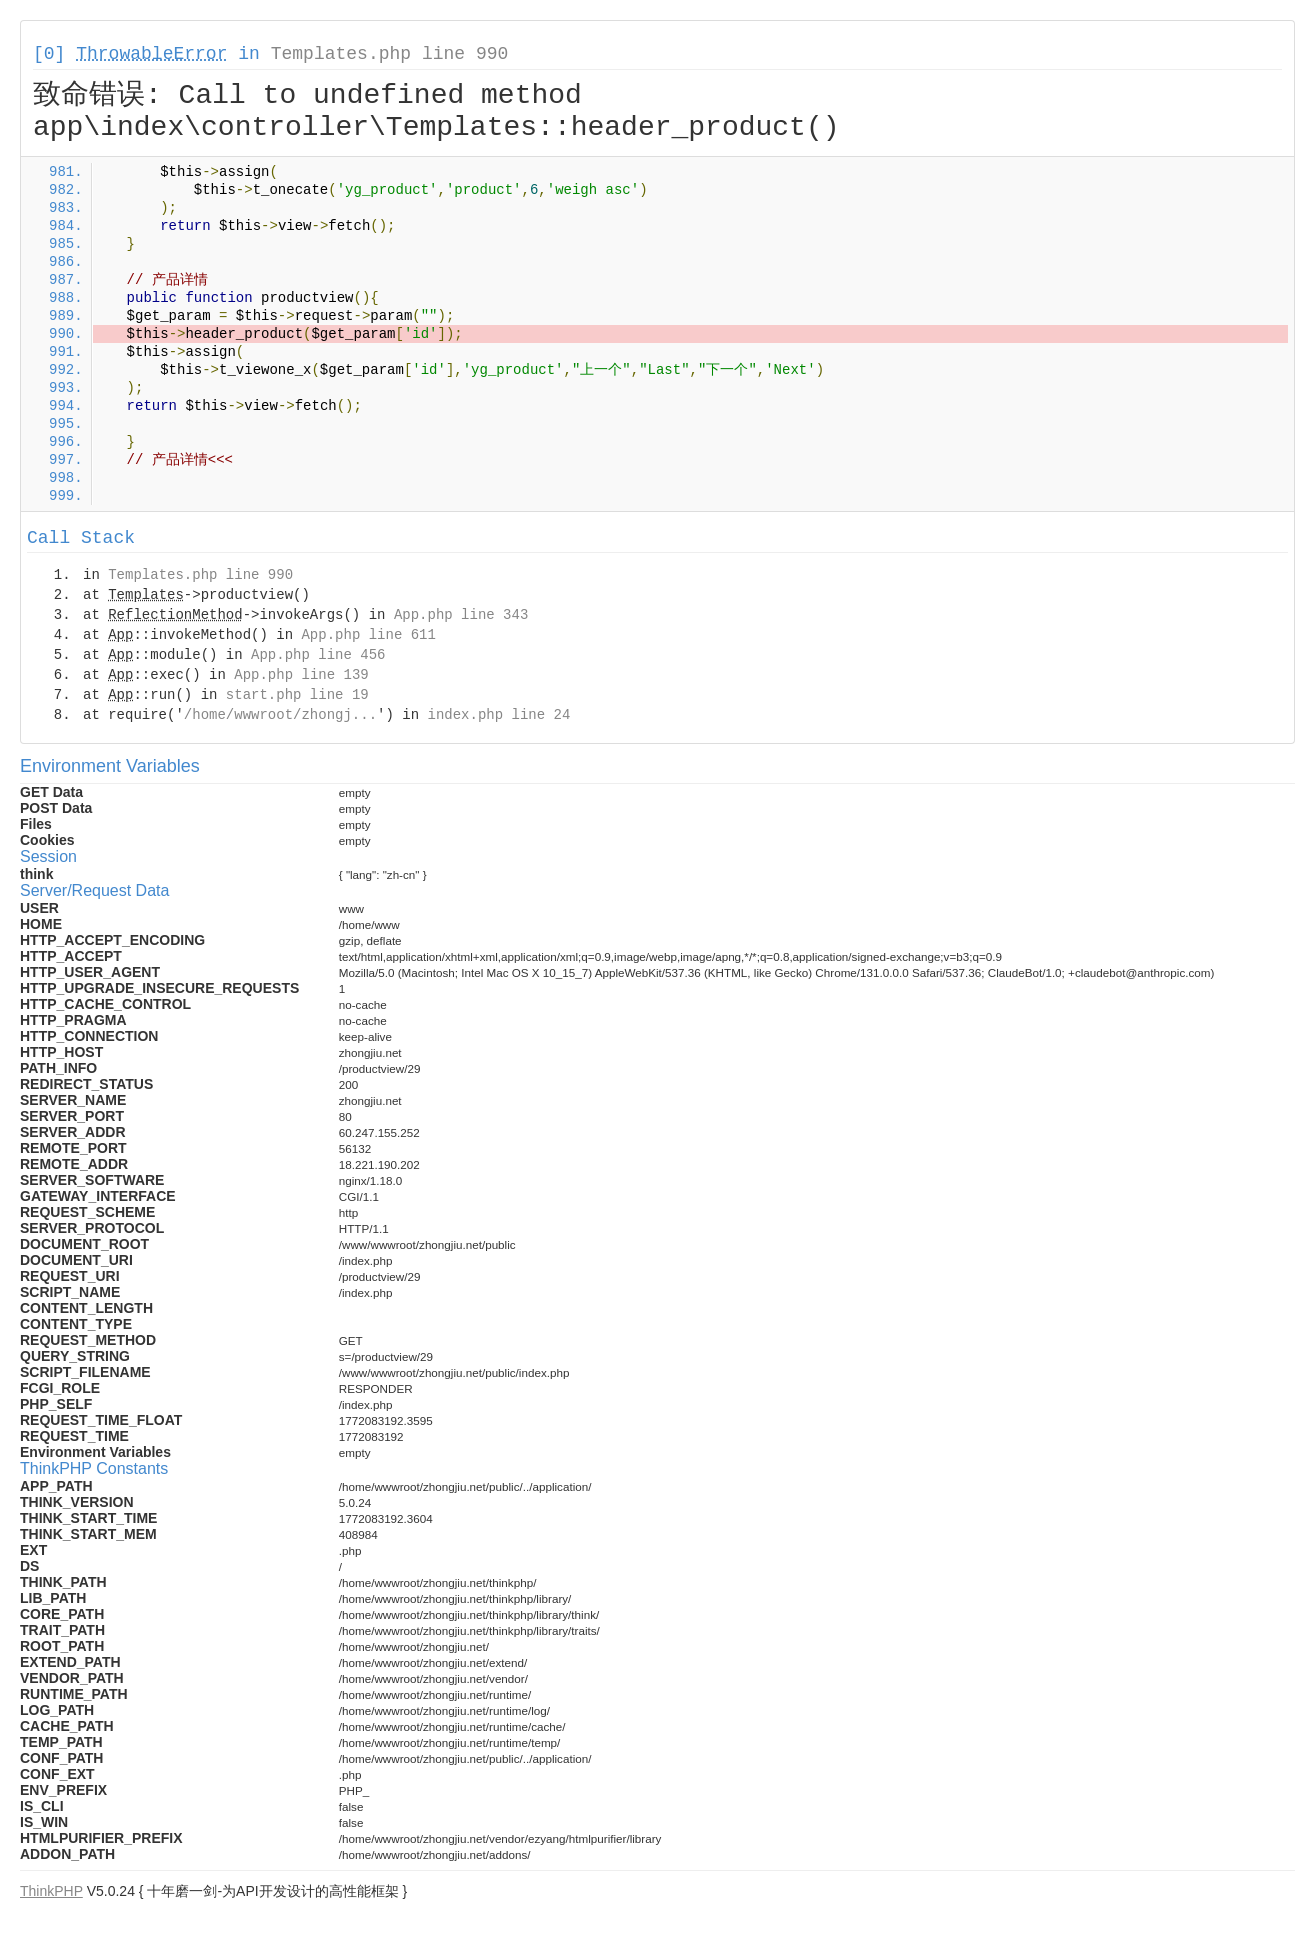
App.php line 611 (368, 635)
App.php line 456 (318, 655)
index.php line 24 (498, 715)
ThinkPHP (51, 1891)
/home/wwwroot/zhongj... (280, 715)
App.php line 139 (301, 675)
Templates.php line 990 (390, 54)
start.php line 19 (297, 695)
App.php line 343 (461, 615)
